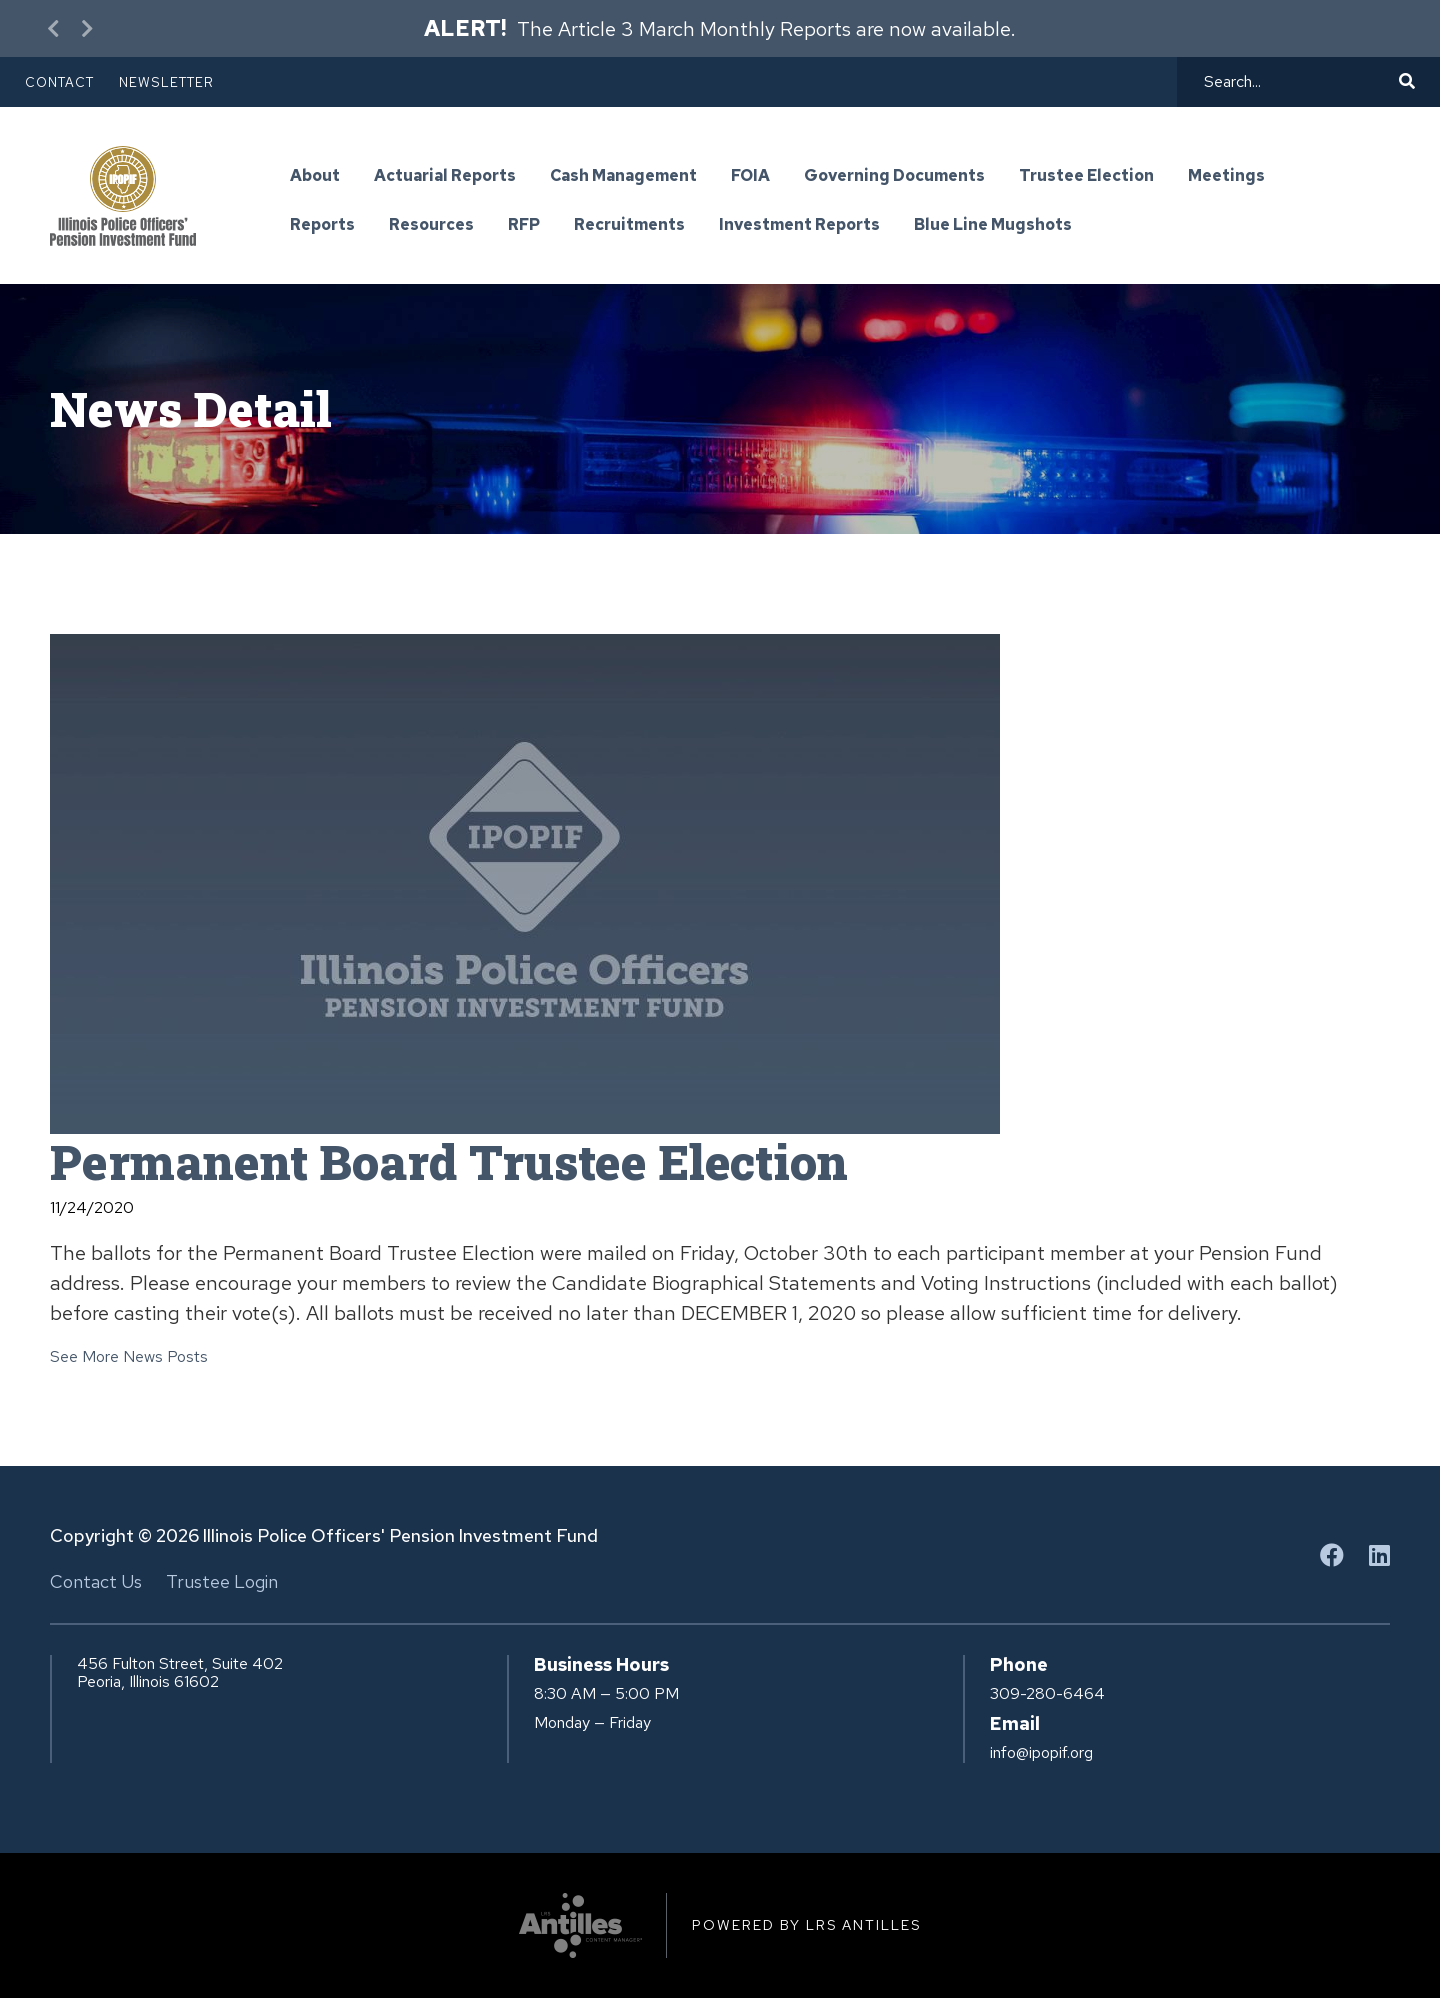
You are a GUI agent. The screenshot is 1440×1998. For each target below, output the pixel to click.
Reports (322, 225)
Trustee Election (1086, 176)
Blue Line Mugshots (993, 225)
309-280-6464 (1047, 1694)
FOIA (750, 176)
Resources (431, 225)
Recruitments (629, 225)
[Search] (1298, 82)
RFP (524, 225)
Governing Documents (894, 176)
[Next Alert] (85, 28)
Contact (59, 82)
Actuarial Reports (445, 176)
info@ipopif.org (1041, 1753)
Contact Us (96, 1581)
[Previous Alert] (55, 28)
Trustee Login (222, 1581)
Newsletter (166, 82)
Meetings (1226, 176)
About (315, 176)
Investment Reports (799, 225)
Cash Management (623, 176)
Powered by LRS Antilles (806, 1925)
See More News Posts (129, 1356)
